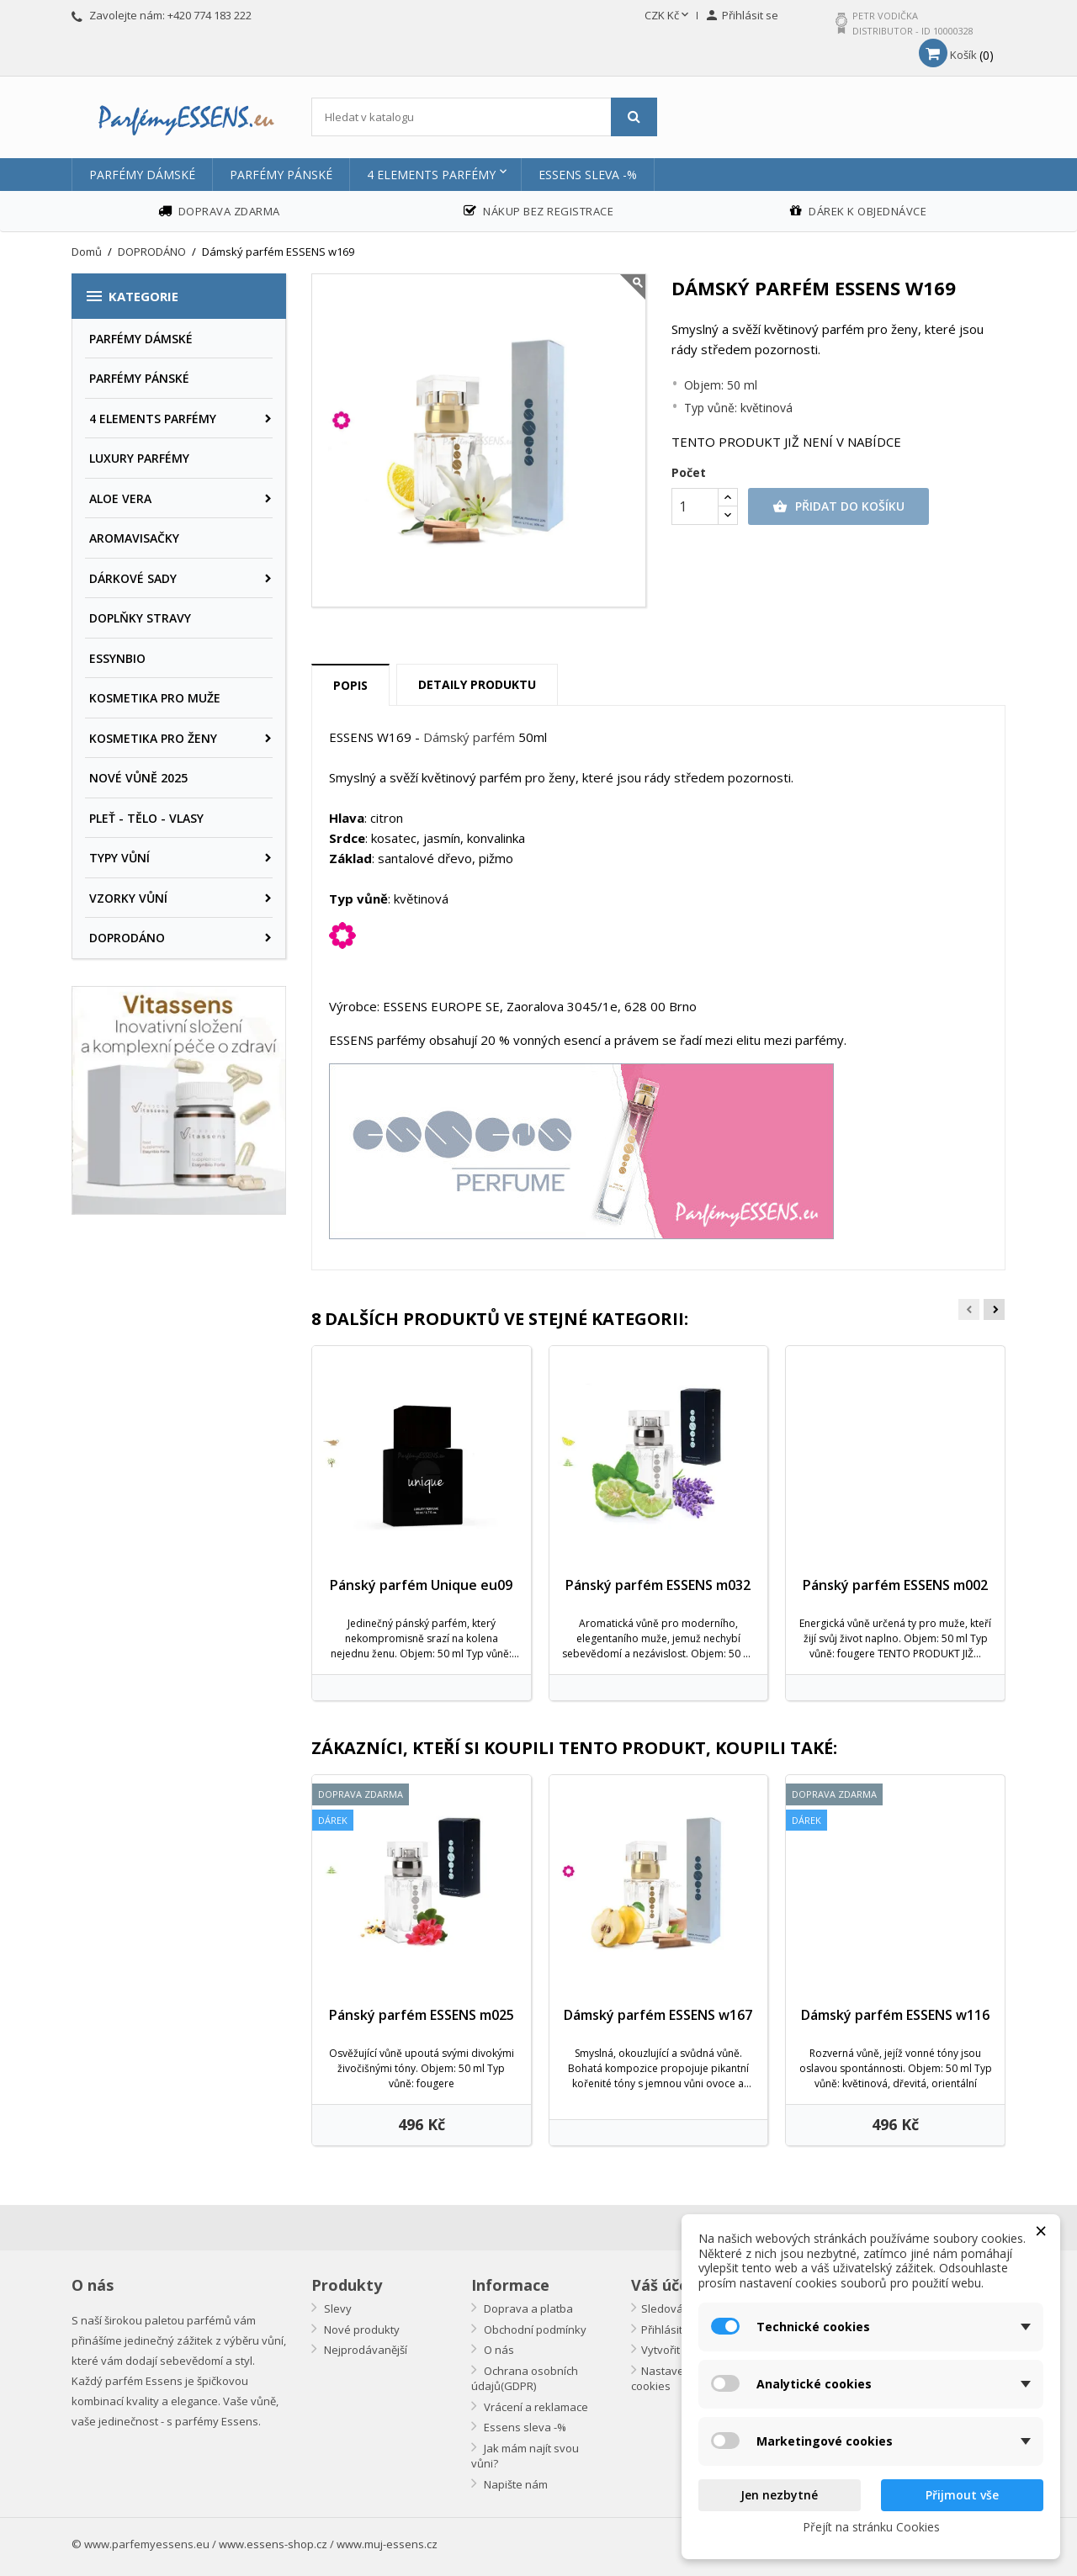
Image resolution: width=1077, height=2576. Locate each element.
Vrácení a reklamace (534, 2406)
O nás (497, 2349)
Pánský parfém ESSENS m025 (421, 2015)
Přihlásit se (669, 2329)
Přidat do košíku (838, 506)
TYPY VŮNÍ (119, 858)
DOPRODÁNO (127, 938)
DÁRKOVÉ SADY (133, 578)
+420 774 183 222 (209, 15)
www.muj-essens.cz (387, 2544)
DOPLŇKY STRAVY (140, 618)
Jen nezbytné (779, 2495)
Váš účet (663, 2285)
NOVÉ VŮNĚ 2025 (138, 778)
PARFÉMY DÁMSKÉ (142, 175)
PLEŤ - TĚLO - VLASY (146, 818)
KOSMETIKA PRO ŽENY (153, 738)
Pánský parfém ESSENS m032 (658, 1585)
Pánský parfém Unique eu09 (421, 1585)
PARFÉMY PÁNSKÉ (281, 175)
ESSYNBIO (117, 658)
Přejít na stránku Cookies (871, 2527)
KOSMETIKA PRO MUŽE (154, 698)
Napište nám (514, 2484)
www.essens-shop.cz (273, 2544)
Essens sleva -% (587, 175)
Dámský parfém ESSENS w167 (658, 2015)
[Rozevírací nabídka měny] (668, 16)
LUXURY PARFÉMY (139, 458)
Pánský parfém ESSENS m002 (895, 1585)
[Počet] (695, 506)
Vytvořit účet (672, 2349)
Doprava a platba (527, 2308)
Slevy (336, 2308)
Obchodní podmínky (533, 2329)
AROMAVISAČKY (134, 538)
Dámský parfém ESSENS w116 (895, 2015)
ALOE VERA (120, 498)
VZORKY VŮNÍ (128, 898)
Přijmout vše (962, 2495)
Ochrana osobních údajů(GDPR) (524, 2378)
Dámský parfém (469, 737)
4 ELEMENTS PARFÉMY (431, 175)
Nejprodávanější (364, 2349)
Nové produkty (360, 2329)
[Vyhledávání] (484, 117)
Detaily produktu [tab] (477, 684)
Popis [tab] (350, 685)
